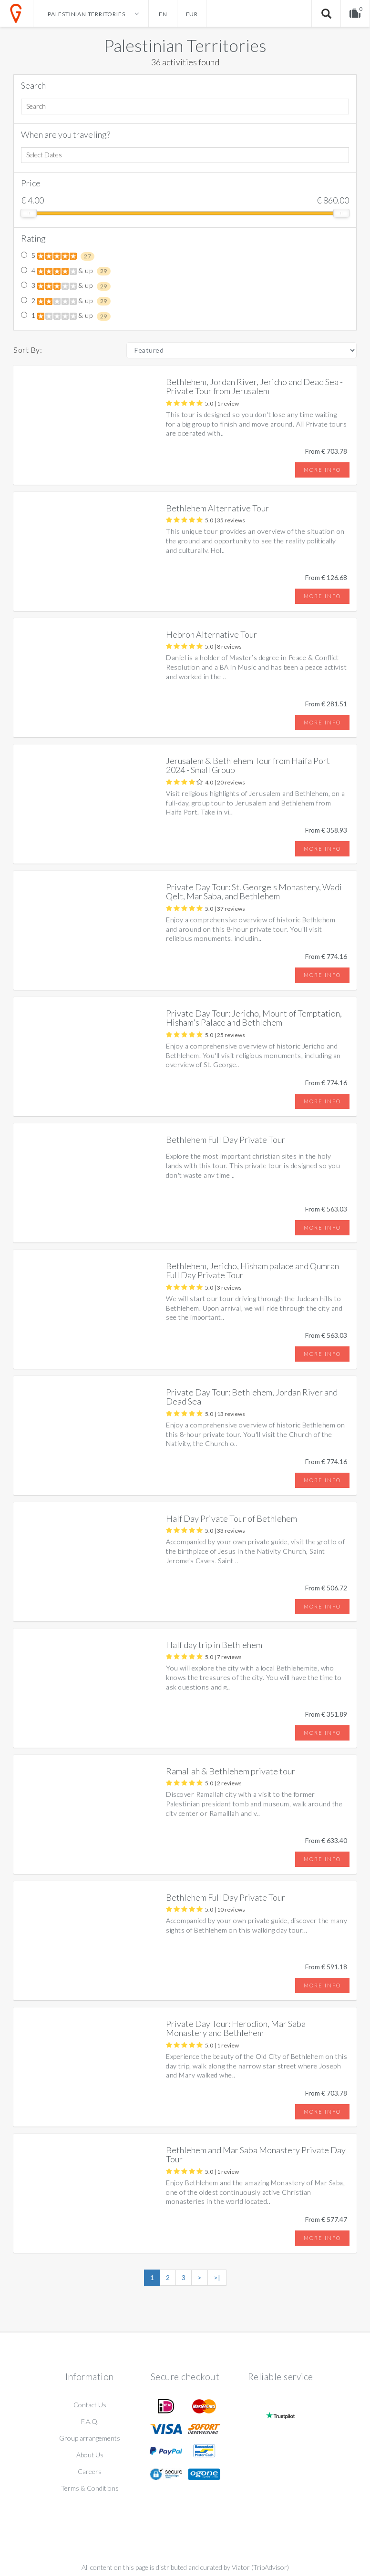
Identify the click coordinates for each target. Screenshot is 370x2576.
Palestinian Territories (185, 45)
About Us (89, 2455)
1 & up (66, 316)
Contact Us (89, 2405)
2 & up (66, 301)
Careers (90, 2471)
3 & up (66, 286)
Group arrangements (89, 2438)
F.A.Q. (90, 2421)
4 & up (66, 271)
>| (217, 2277)
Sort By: (27, 349)
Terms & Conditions (90, 2488)
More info (322, 470)
